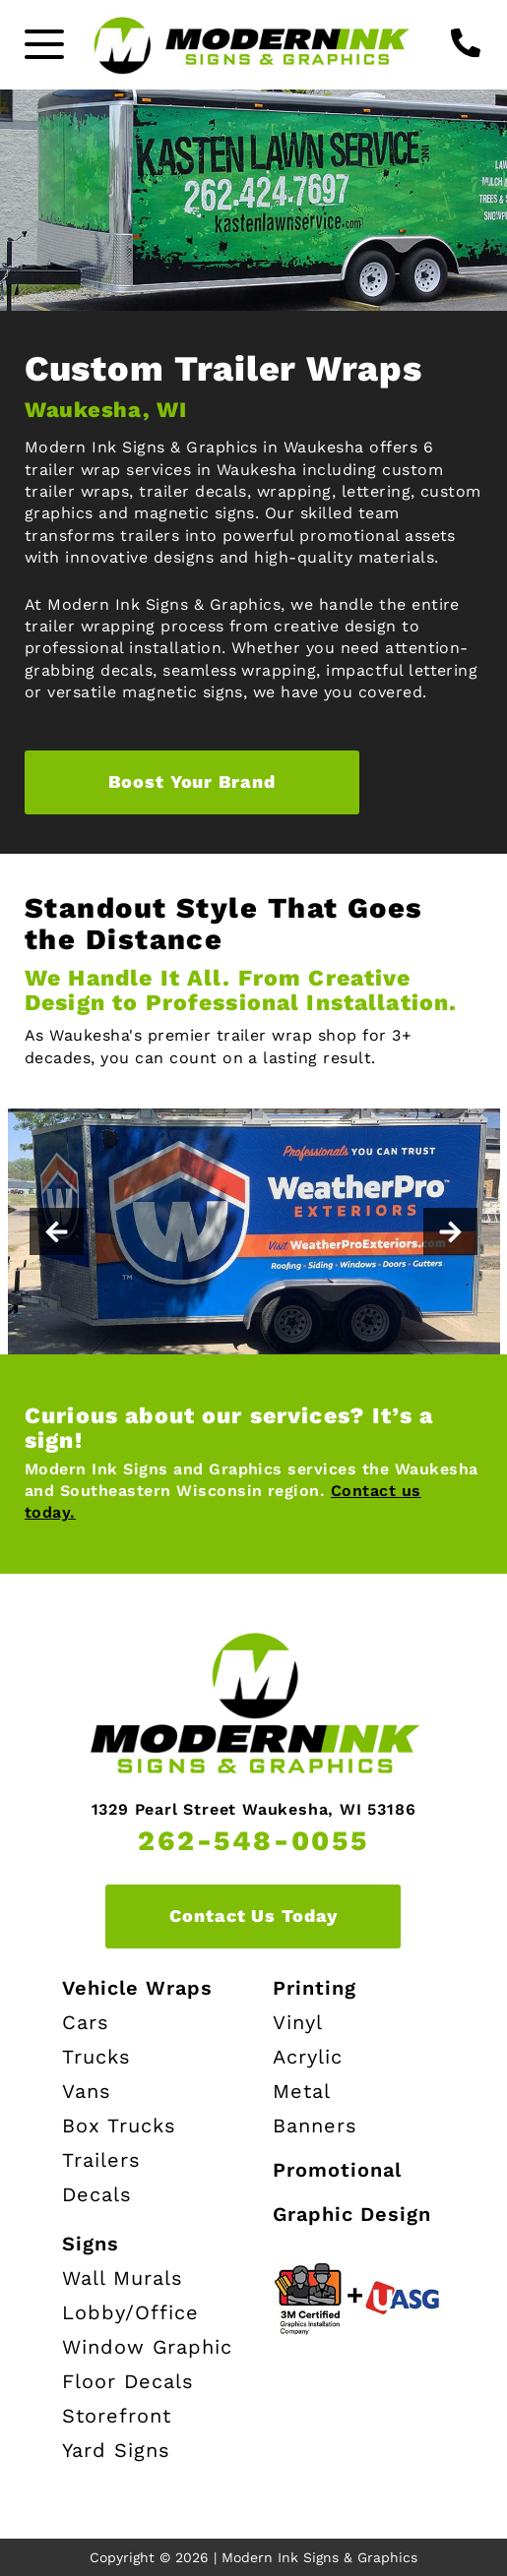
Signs (90, 2243)
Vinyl (298, 2022)
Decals (97, 2194)
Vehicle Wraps (137, 1988)
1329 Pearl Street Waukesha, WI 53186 (254, 1810)
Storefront (116, 2416)
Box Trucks (119, 2125)
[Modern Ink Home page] (254, 45)
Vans (86, 2091)
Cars (85, 2022)
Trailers (101, 2160)
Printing (314, 1988)
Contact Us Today (253, 1915)
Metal (302, 2091)
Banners (315, 2125)
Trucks (96, 2057)
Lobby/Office (130, 2312)
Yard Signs (116, 2450)
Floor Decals (128, 2381)
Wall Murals (122, 2278)
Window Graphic (147, 2347)
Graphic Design (352, 2214)
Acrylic (308, 2057)
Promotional (337, 2170)
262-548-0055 (253, 1841)
